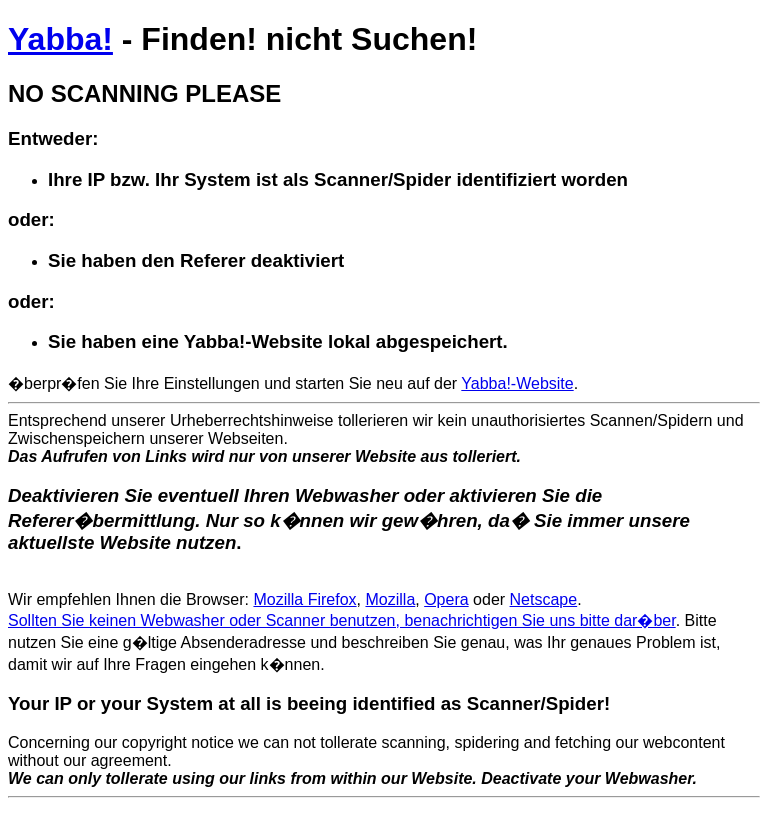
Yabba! (60, 39)
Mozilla (390, 599)
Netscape (544, 599)
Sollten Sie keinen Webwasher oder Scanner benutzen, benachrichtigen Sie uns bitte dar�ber (342, 620)
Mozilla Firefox (304, 599)
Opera (446, 599)
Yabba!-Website (517, 383)
